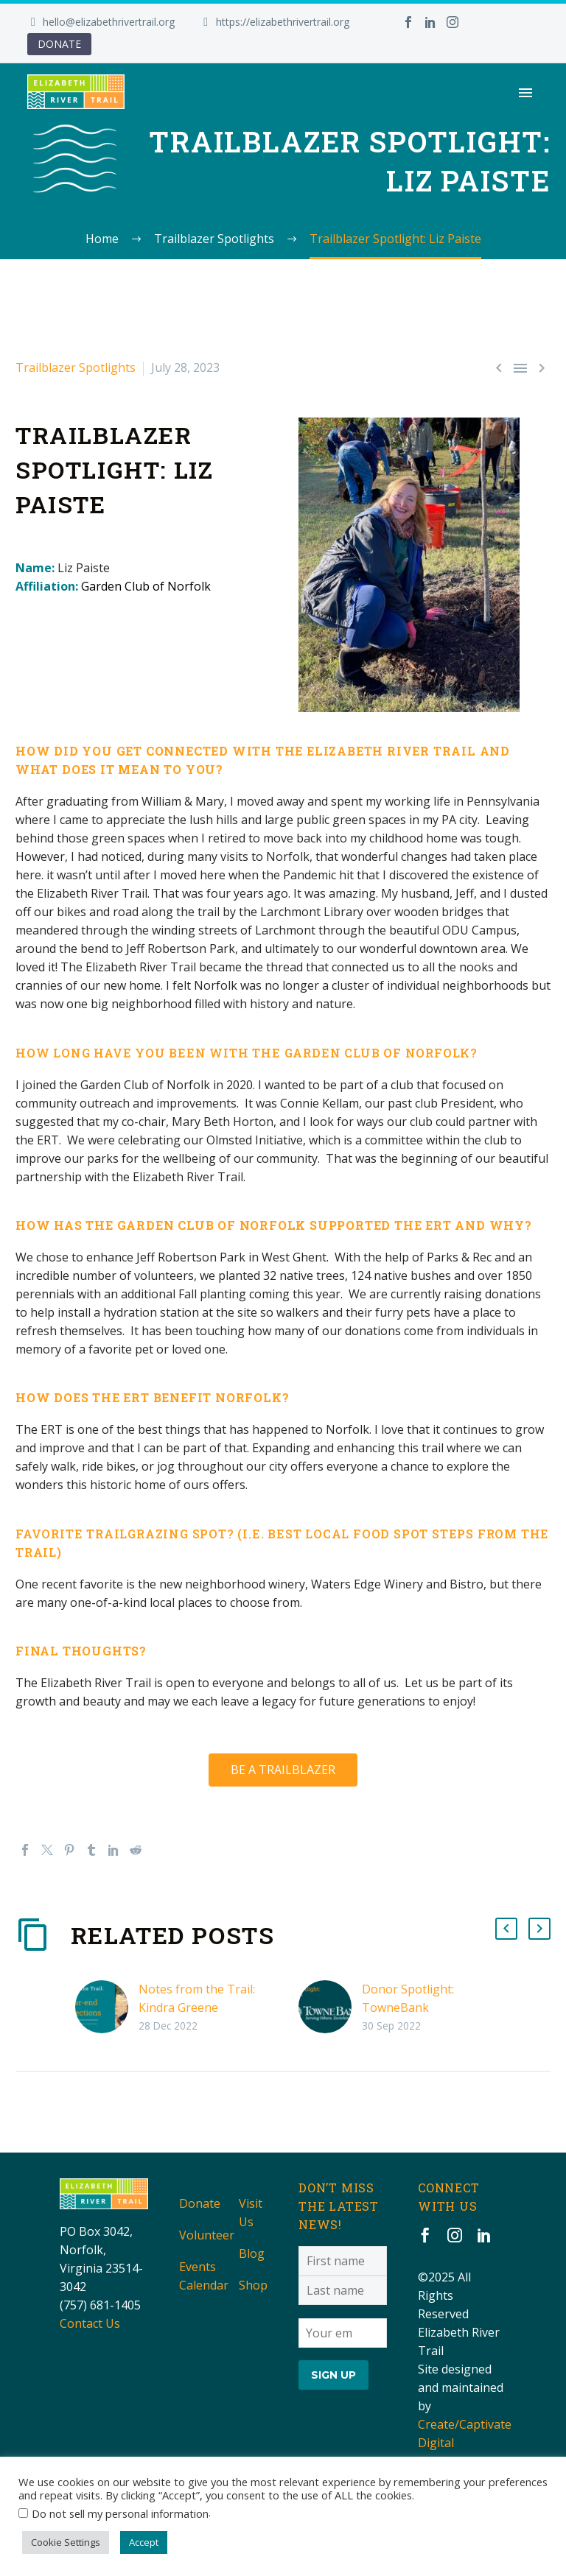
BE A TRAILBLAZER (283, 1770)
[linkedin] (484, 2235)
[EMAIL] (342, 2331)
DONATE (59, 44)
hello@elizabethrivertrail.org (109, 22)
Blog (252, 2253)
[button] (506, 1929)
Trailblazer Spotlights (75, 367)
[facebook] (425, 2235)
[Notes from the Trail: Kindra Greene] (107, 2007)
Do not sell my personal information (120, 2513)
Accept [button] (143, 2542)
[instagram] (454, 2235)
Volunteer (206, 2235)
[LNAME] (342, 2290)
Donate (199, 2203)
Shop (253, 2285)
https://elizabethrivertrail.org (282, 22)
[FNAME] (342, 2261)
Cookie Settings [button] (65, 2542)
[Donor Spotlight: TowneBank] (330, 2007)
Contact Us (90, 2323)
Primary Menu (525, 92)
